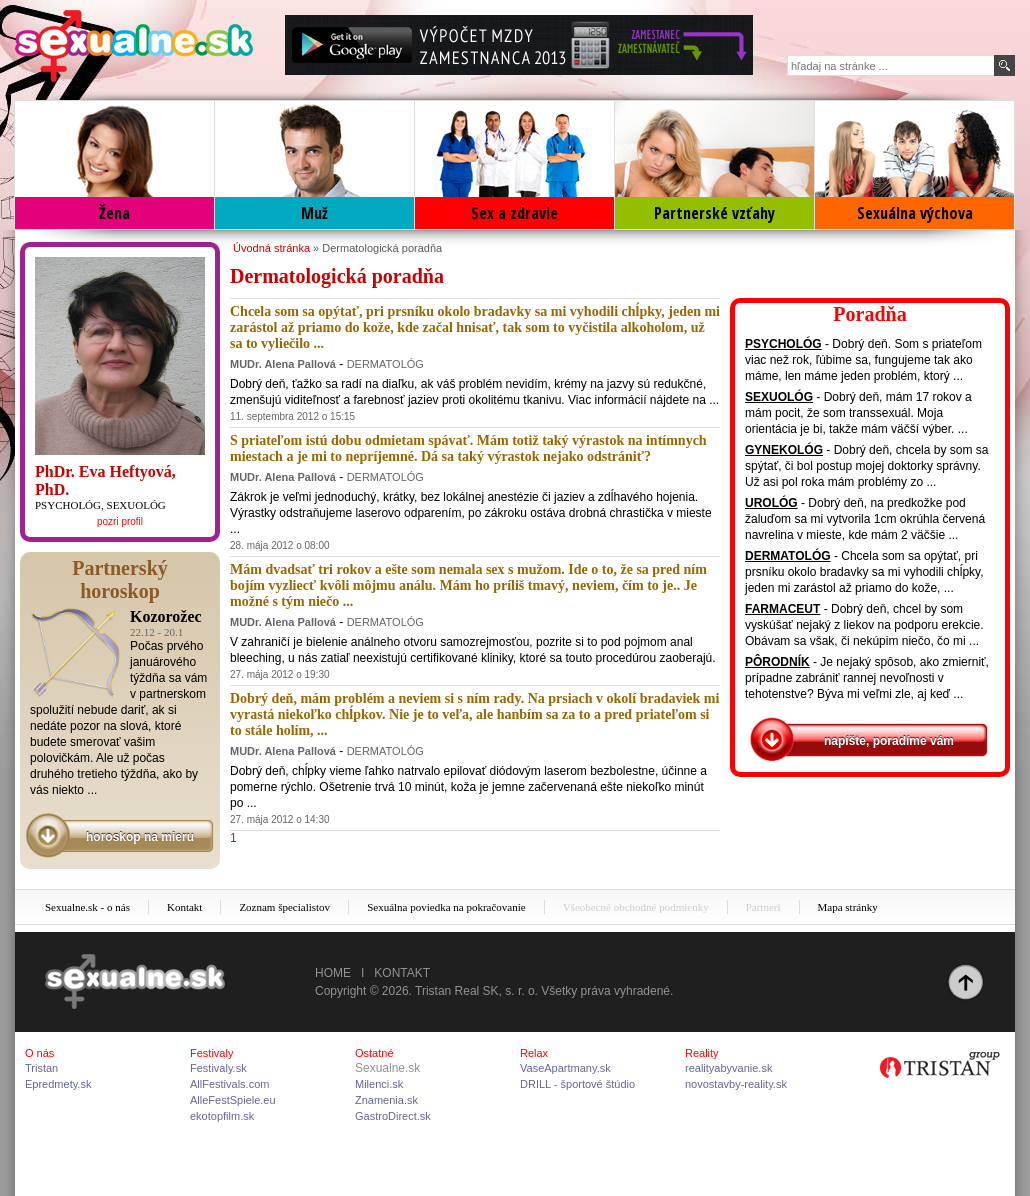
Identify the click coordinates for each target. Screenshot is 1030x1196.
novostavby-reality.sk (736, 1084)
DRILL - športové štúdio (577, 1084)
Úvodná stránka (271, 248)
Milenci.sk (379, 1084)
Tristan (41, 1068)
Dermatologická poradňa (382, 248)
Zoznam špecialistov (284, 907)
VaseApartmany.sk (565, 1068)
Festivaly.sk (218, 1068)
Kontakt (184, 907)
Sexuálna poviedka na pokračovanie (446, 907)
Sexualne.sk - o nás (87, 907)
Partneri (763, 907)
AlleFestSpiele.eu (233, 1100)
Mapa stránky (848, 907)
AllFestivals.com (229, 1084)
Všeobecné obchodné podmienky (636, 907)
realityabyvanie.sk (728, 1068)
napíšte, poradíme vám (889, 741)
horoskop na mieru (140, 837)
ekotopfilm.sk (222, 1116)
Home (333, 973)
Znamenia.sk (386, 1100)
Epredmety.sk (58, 1084)
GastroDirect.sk (393, 1116)
